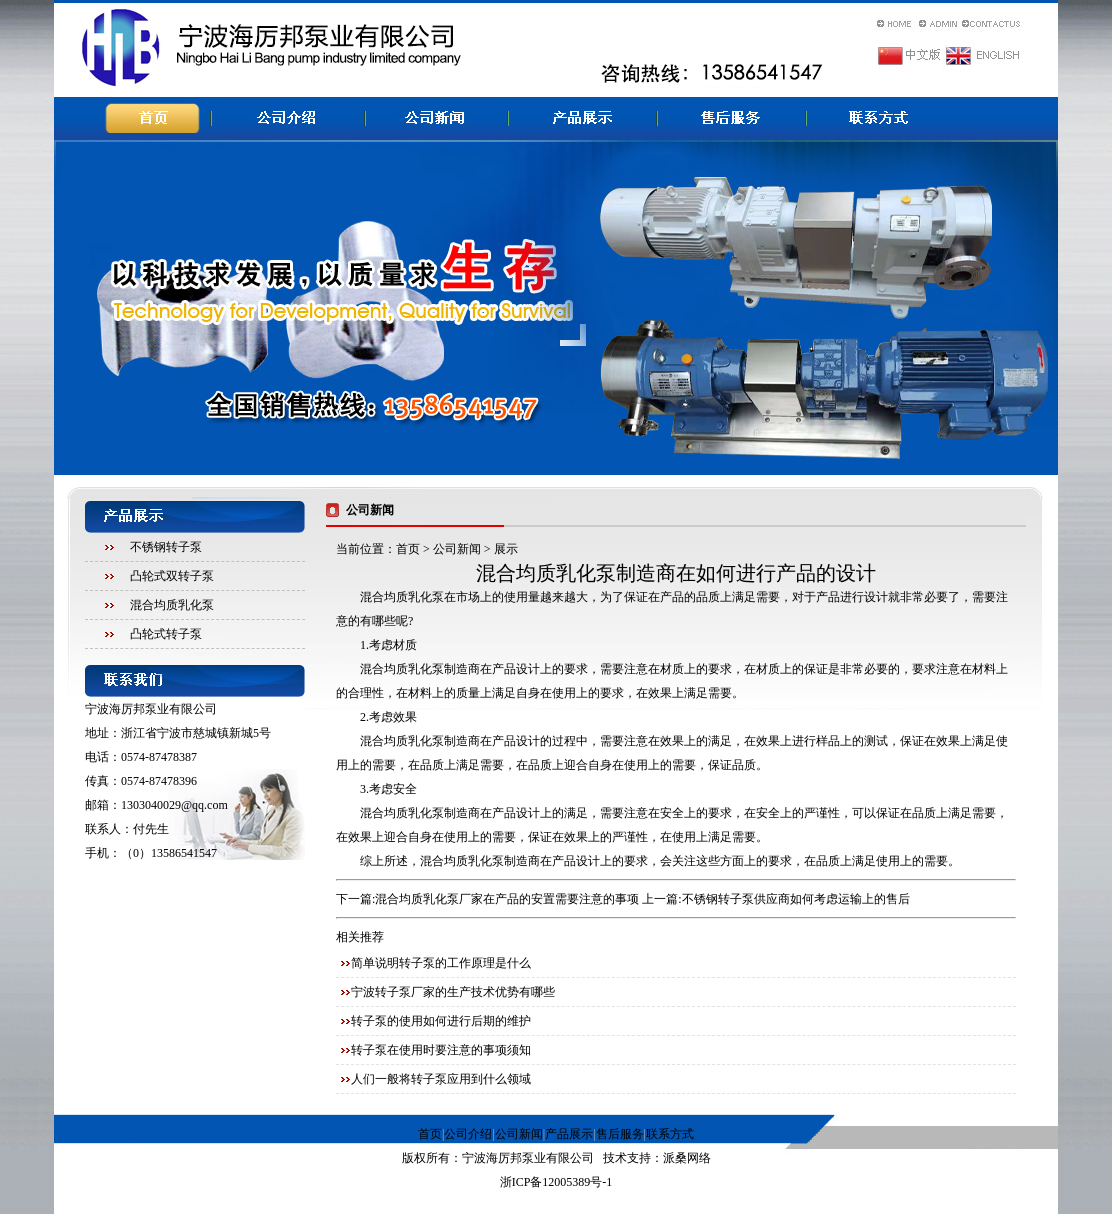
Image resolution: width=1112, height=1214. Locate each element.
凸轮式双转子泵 (172, 576)
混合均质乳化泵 (172, 605)
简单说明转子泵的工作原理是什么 (441, 963)
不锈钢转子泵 (166, 547)
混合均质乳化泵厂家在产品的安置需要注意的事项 (507, 899)
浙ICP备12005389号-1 (556, 1182)
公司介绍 (468, 1134)
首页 (408, 549)
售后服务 (620, 1134)
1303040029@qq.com (174, 805)
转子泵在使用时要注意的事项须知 (441, 1050)
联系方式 (670, 1134)
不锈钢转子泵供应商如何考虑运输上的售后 (796, 899)
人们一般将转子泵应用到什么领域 (441, 1079)
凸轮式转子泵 (166, 634)
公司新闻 (457, 549)
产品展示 (569, 1134)
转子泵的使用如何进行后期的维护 (441, 1021)
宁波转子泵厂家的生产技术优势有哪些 (453, 992)
